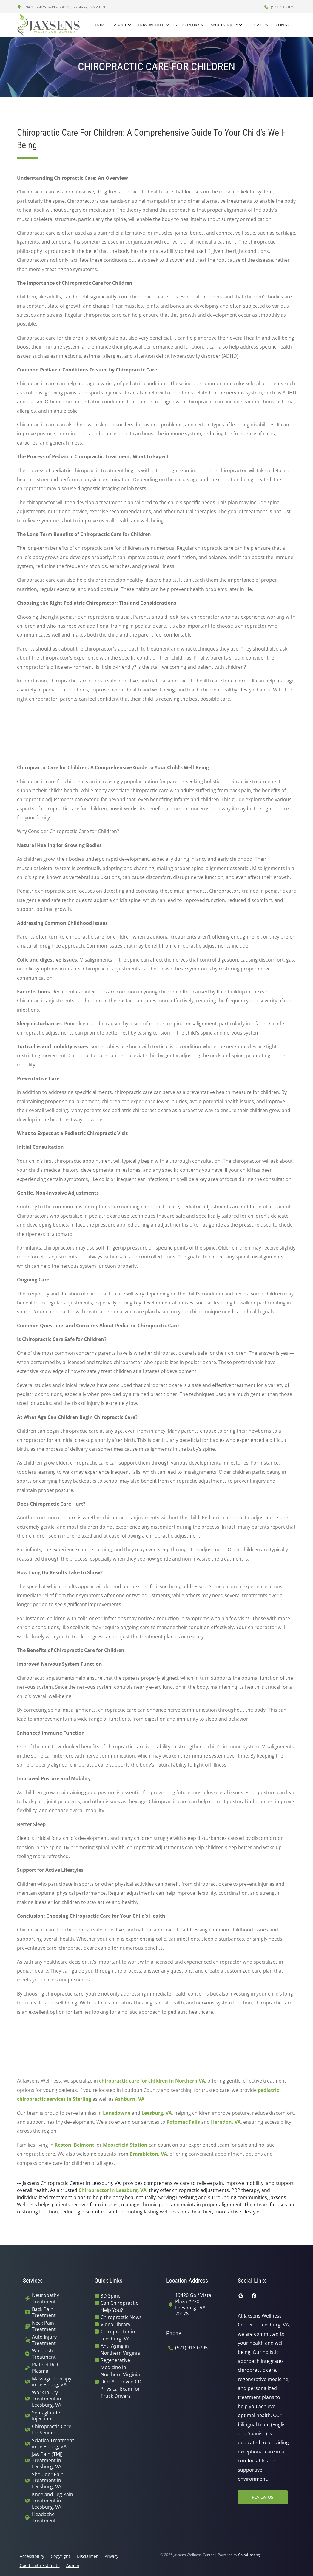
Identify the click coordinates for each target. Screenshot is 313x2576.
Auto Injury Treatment (44, 2340)
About (121, 25)
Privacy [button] (111, 2556)
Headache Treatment (44, 2517)
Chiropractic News (121, 2317)
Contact (284, 25)
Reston (63, 2145)
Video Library (115, 2324)
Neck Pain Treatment (44, 2326)
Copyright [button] (60, 2556)
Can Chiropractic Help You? (119, 2306)
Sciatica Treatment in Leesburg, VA (53, 2443)
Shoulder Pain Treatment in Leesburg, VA (48, 2480)
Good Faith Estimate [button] (40, 2565)
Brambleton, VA (148, 2154)
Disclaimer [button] (87, 2556)
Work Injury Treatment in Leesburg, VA (46, 2398)
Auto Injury (188, 25)
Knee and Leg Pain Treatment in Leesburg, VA (52, 2500)
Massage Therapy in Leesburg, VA (51, 2382)
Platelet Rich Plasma (46, 2368)
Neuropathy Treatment (45, 2298)
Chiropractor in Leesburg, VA (112, 2190)
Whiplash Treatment (44, 2354)
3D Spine (111, 2295)
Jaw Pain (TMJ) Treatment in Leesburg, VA (47, 2460)
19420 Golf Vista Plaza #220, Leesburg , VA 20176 (61, 7)
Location (259, 25)
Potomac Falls (183, 2122)
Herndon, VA (226, 2122)
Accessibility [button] (32, 2556)
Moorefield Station (125, 2145)
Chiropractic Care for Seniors (51, 2429)
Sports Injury (224, 25)
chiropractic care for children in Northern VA (152, 2080)
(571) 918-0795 (280, 7)
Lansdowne (116, 2113)
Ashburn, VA (129, 2099)
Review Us (263, 2497)
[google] (241, 2295)
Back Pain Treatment (44, 2312)
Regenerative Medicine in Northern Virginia (120, 2367)
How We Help (152, 25)
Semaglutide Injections (46, 2416)
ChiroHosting (249, 2554)
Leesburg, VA (156, 2113)
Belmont (84, 2145)
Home (102, 25)
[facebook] (254, 2295)
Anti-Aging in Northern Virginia (120, 2349)
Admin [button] (72, 2565)
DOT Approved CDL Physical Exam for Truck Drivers (122, 2388)
